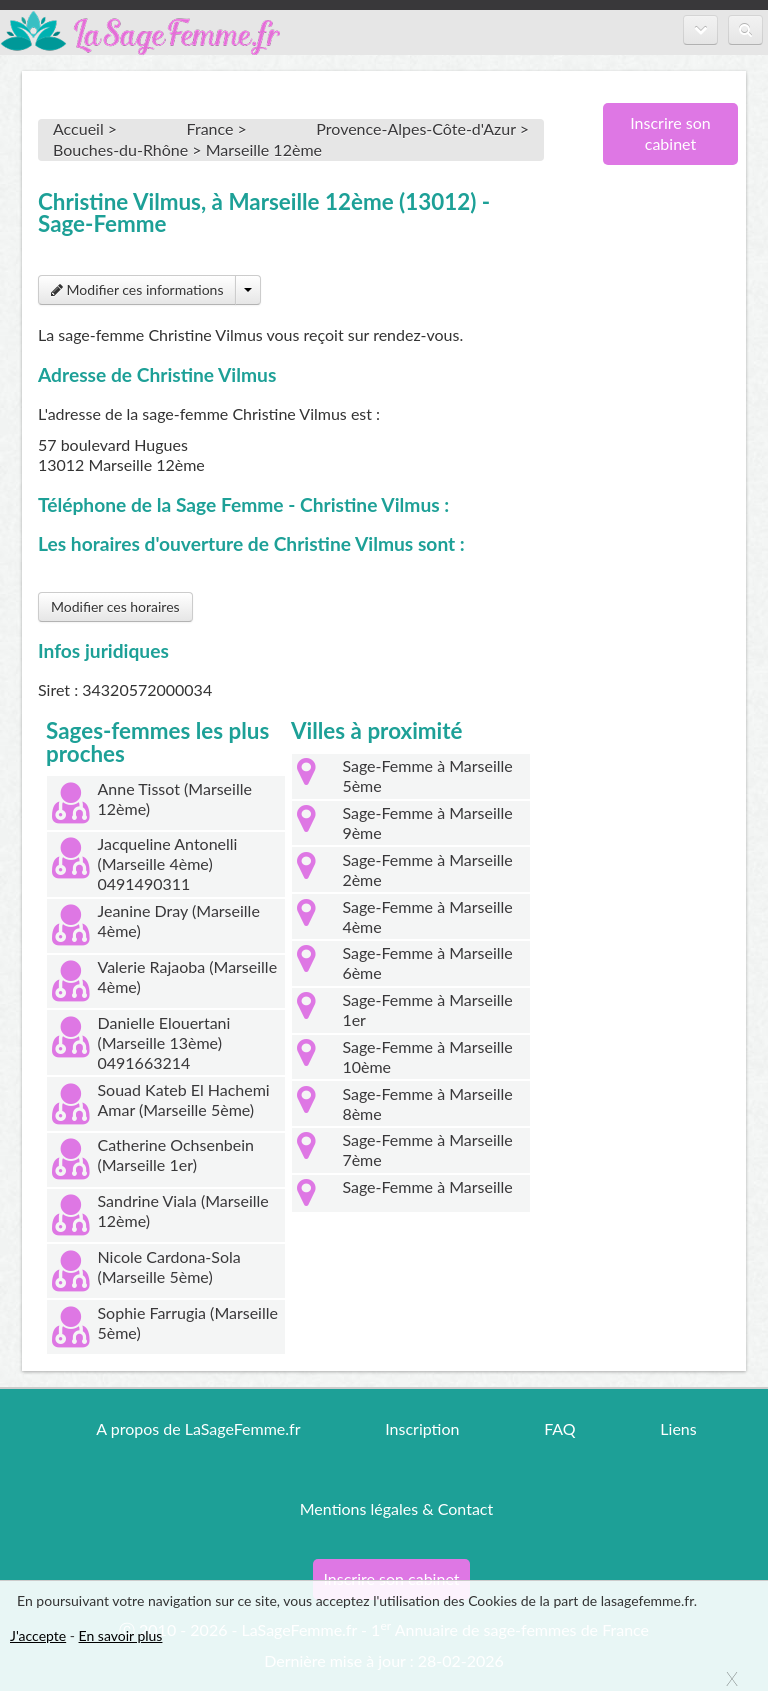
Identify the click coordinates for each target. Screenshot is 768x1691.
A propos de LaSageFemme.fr (198, 1428)
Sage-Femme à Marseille (427, 1186)
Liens (678, 1428)
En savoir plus (121, 1635)
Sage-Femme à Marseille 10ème (427, 1056)
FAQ (559, 1428)
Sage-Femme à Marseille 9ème (427, 822)
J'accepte (38, 1635)
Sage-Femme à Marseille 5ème (427, 775)
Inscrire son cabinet (670, 133)
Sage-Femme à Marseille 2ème (427, 869)
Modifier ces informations (137, 289)
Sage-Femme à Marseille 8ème (427, 1103)
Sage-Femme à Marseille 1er (427, 1009)
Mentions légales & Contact (396, 1508)
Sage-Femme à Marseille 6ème (427, 962)
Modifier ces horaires (115, 606)
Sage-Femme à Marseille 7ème (427, 1149)
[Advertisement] (663, 505)
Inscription (422, 1428)
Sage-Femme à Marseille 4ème (427, 916)
